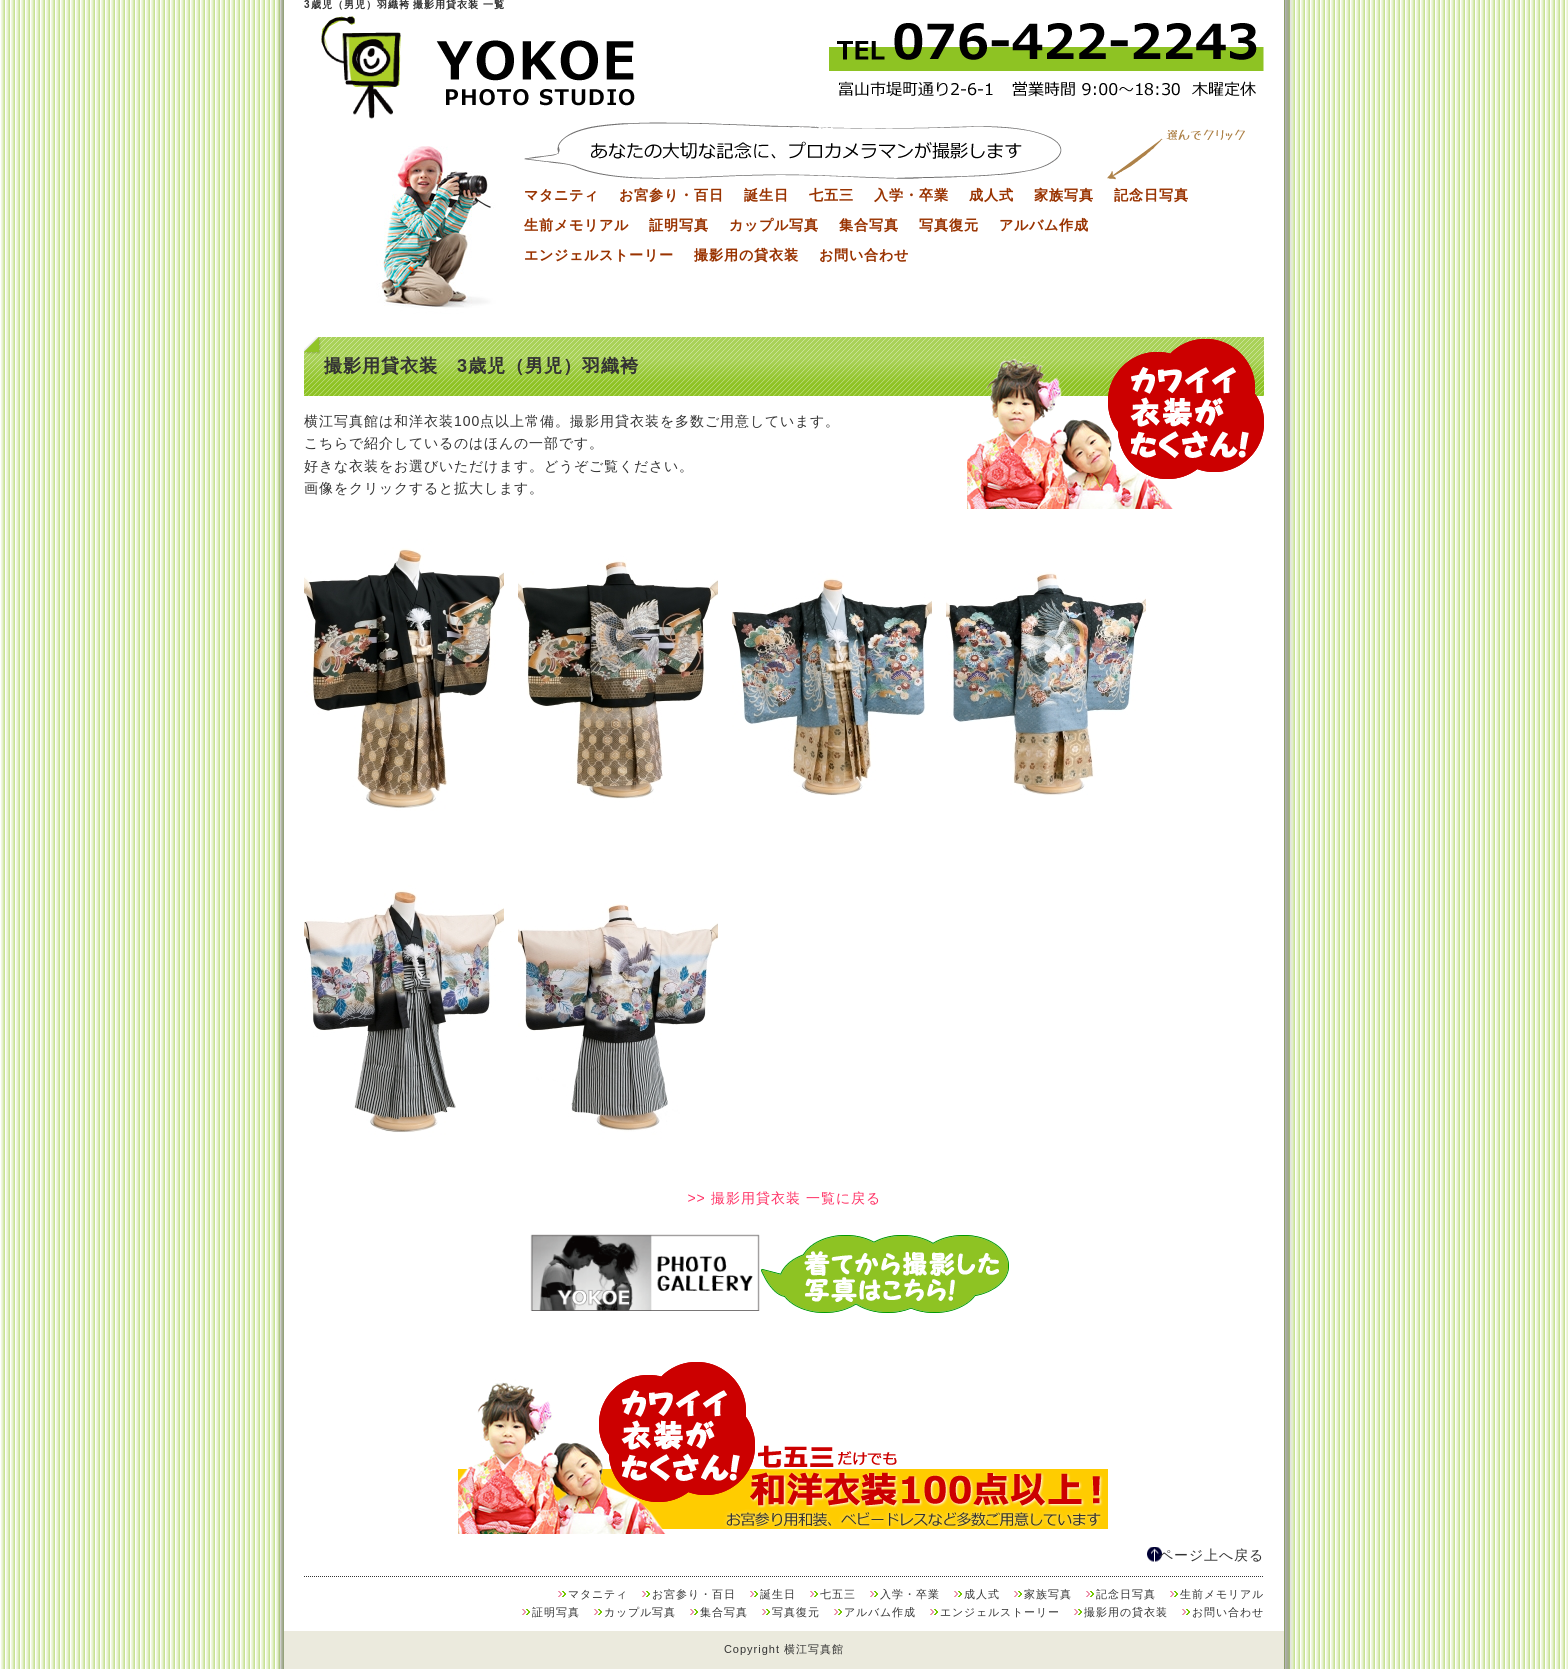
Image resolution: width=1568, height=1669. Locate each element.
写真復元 (949, 225)
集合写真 (869, 225)
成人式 (991, 195)
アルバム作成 (1044, 225)
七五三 (831, 195)
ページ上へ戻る (1211, 1555)
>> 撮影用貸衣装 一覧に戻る (783, 1198)
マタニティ (561, 195)
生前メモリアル (576, 225)
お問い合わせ (864, 255)
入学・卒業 (911, 195)
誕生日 (766, 195)
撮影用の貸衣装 (746, 255)
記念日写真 (1151, 195)
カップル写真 (774, 225)
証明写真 (679, 225)
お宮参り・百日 (671, 195)
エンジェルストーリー (599, 255)
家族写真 (1064, 195)
